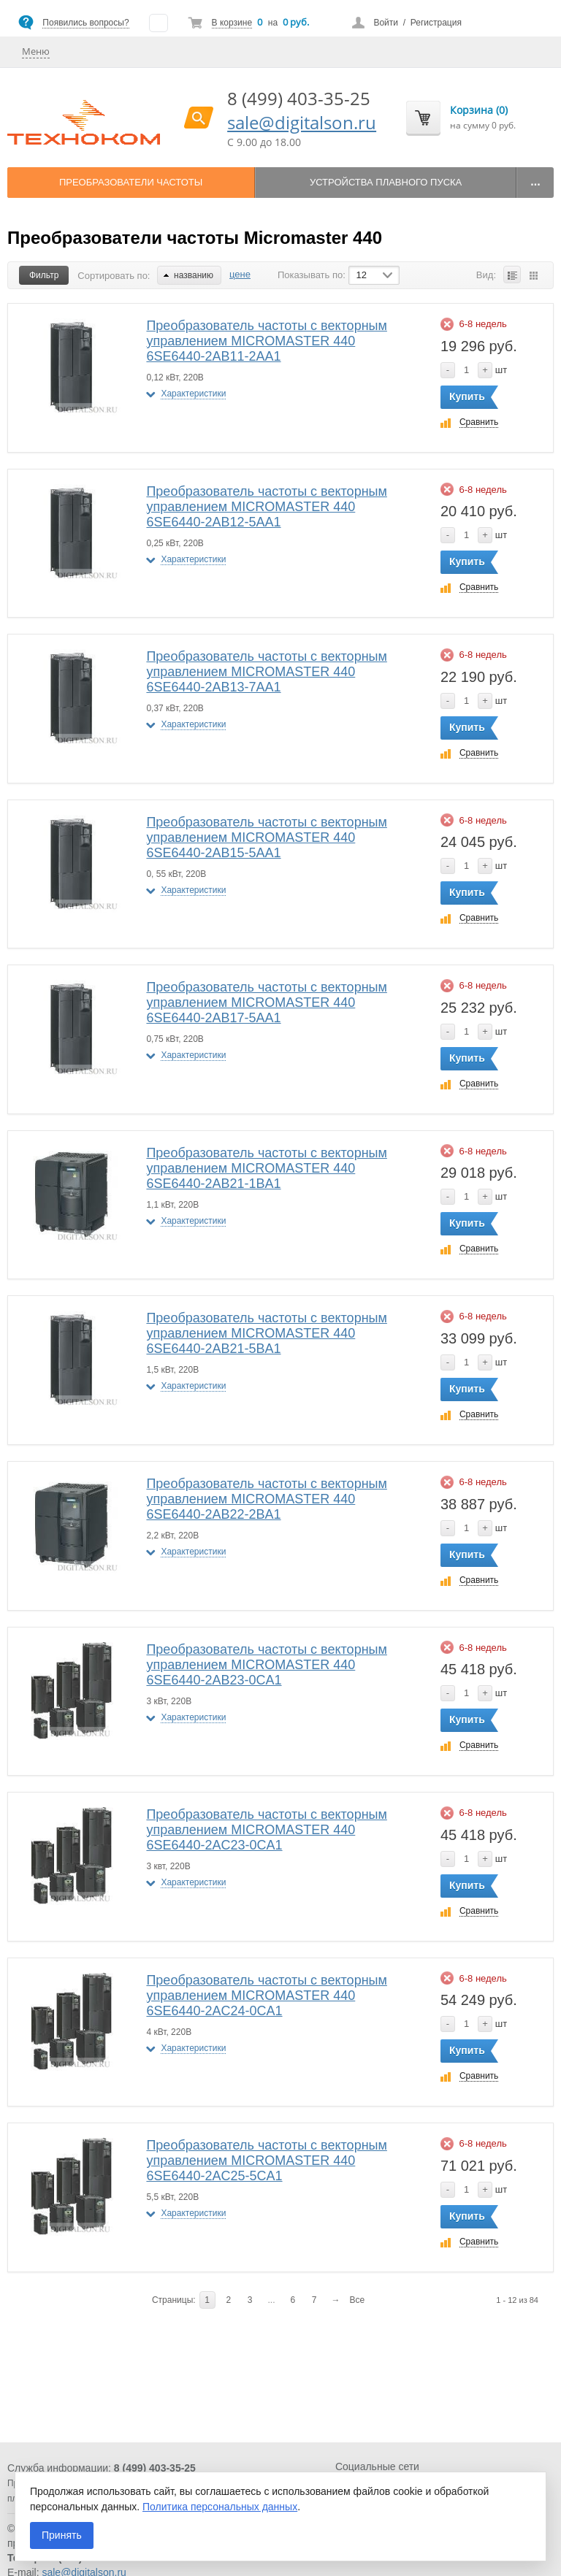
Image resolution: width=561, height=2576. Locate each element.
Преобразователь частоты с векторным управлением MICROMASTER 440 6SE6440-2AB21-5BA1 (266, 1333)
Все (357, 2300)
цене (240, 274)
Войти (385, 23)
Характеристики (193, 393)
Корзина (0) (479, 110)
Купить (467, 396)
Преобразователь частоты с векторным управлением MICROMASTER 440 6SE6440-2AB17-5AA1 (266, 1002)
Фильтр (43, 275)
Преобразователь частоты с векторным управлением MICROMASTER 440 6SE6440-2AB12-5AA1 (266, 506)
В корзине (232, 23)
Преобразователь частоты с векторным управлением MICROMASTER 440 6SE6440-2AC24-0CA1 (266, 1995)
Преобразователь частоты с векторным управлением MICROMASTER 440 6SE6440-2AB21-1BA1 (266, 1168)
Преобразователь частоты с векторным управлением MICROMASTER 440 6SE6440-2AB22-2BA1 (266, 1499)
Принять (62, 2535)
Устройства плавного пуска (386, 182)
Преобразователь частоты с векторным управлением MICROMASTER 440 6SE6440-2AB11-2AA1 (266, 341)
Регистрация (436, 23)
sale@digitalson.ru (301, 122)
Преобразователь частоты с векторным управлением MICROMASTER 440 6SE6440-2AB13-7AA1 (266, 671)
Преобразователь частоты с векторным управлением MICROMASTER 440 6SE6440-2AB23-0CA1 (266, 1664)
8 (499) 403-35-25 (298, 98)
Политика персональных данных (219, 2506)
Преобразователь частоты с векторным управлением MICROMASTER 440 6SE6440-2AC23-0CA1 (266, 1829)
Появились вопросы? (85, 23)
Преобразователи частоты (130, 182)
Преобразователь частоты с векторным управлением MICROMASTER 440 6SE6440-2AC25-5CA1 (266, 2160)
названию (188, 275)
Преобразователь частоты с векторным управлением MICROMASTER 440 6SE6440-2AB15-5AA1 (266, 837)
